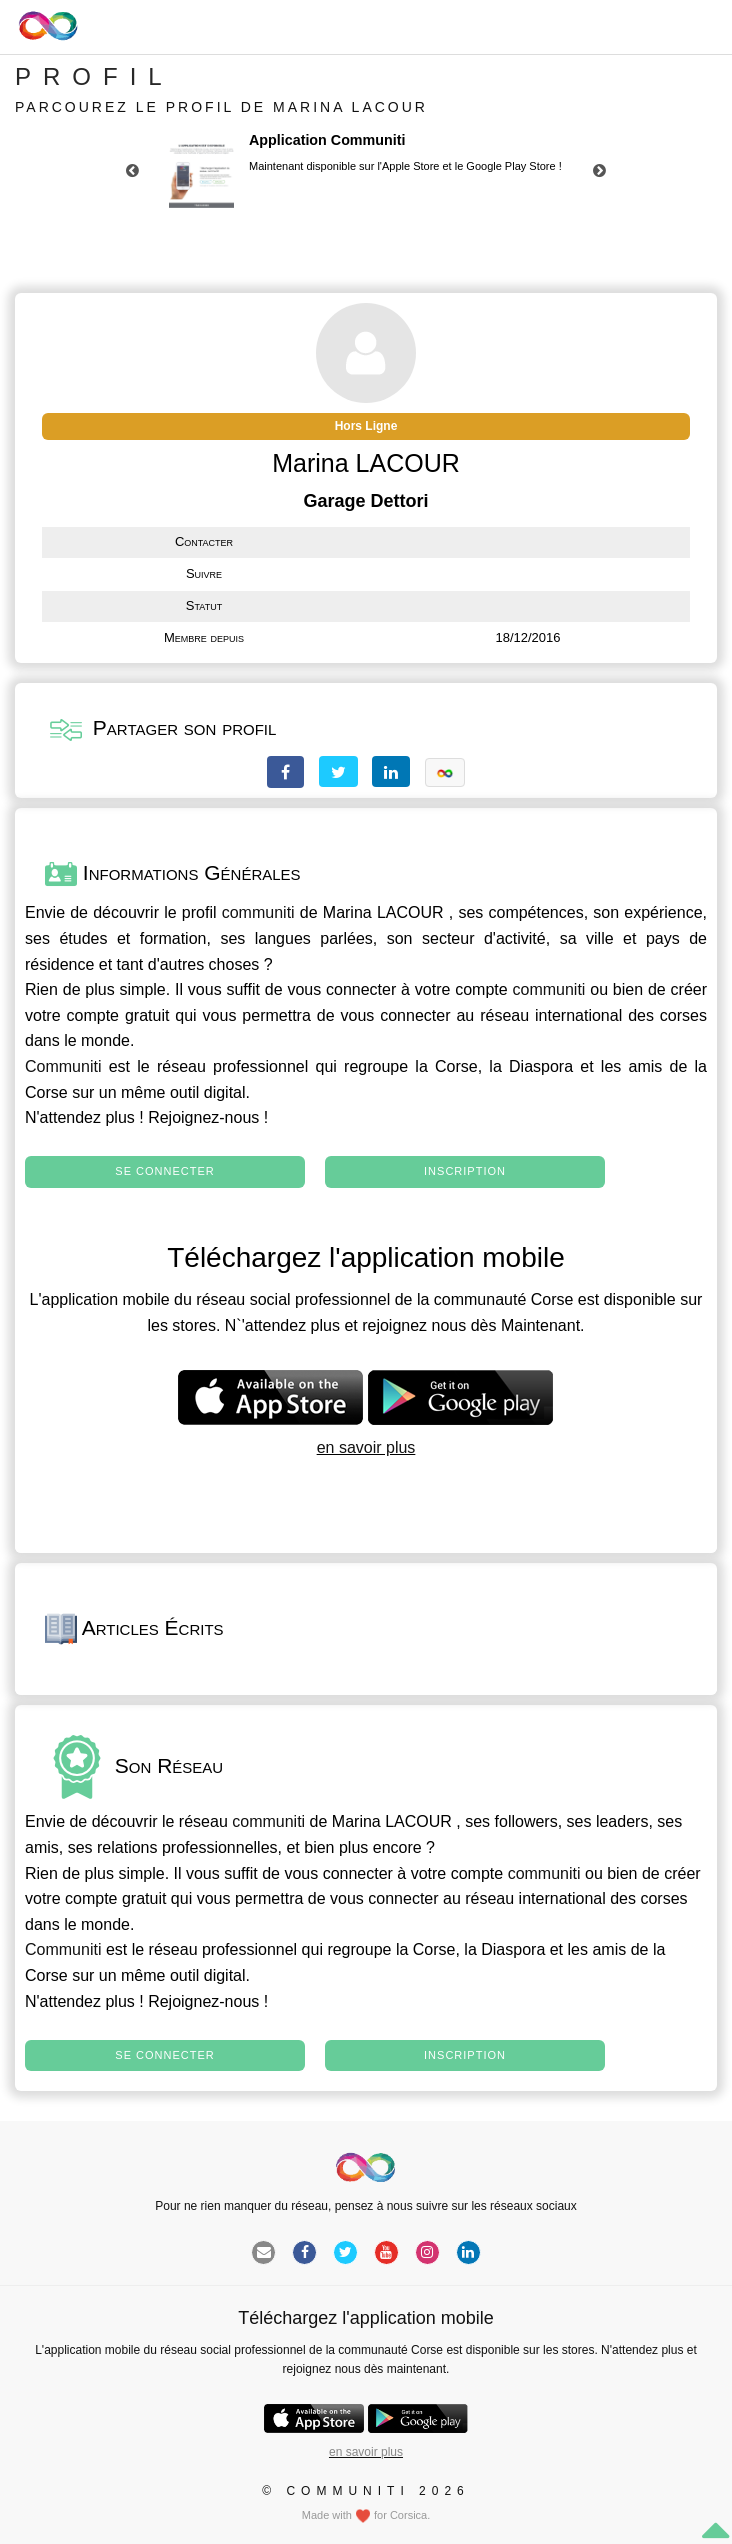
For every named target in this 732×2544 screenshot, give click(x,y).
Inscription (465, 1171)
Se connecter (164, 1171)
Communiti (63, 1066)
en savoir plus (366, 1447)
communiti (258, 912)
